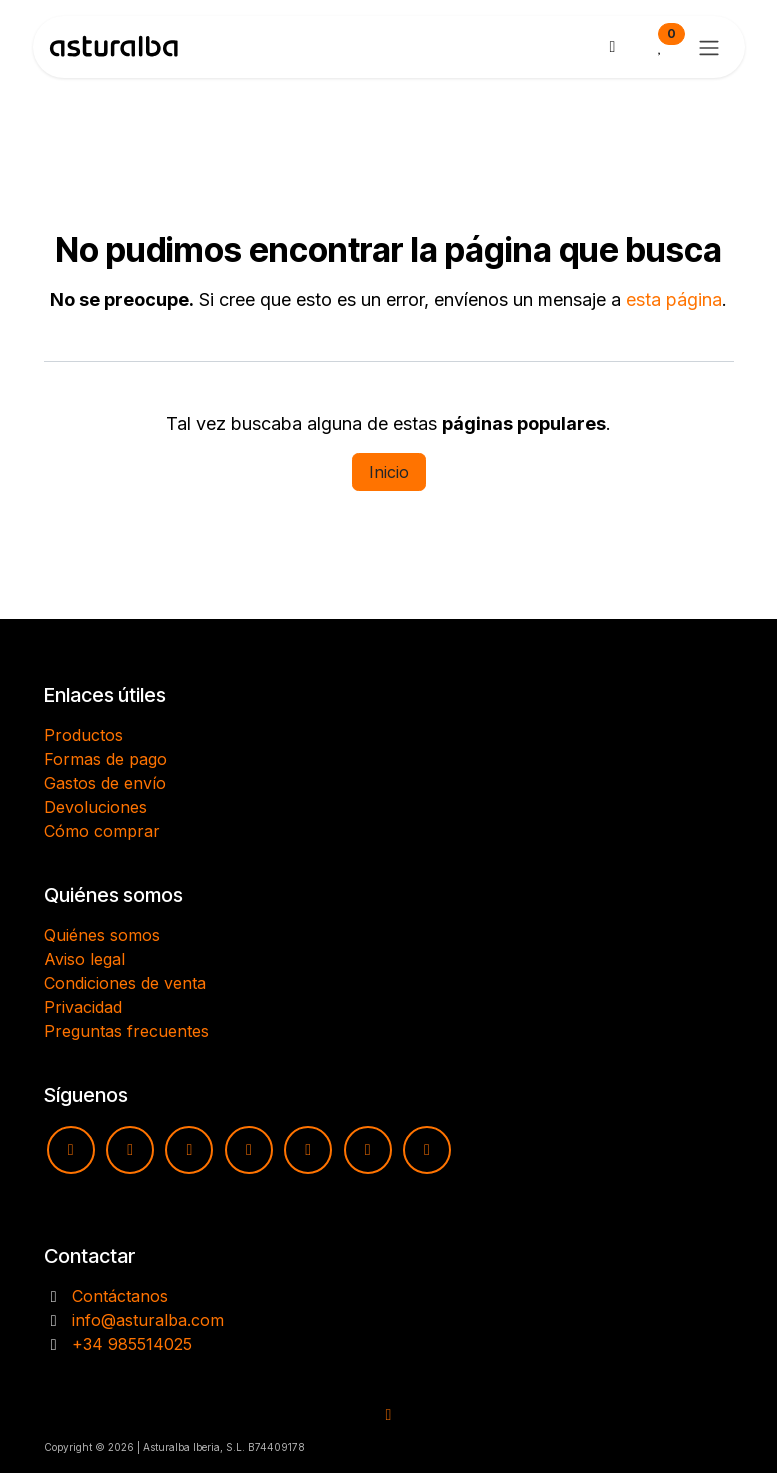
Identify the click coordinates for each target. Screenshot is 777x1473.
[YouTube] (71, 1150)
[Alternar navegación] (709, 47)
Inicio (389, 472)
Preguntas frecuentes (126, 1031)
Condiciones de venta (125, 983)
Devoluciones (95, 807)
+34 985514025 (132, 1344)
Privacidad (83, 1007)
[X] (368, 1150)
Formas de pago (105, 759)
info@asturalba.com (148, 1320)
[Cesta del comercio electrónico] (613, 47)
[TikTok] (249, 1150)
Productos (83, 735)
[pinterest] (308, 1150)
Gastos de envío (105, 783)
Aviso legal (84, 959)
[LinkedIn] (427, 1150)
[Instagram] (130, 1150)
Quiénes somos (102, 935)
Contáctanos (120, 1296)
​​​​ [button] (389, 1415)
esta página (674, 299)
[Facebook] (189, 1150)
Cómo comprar (102, 831)
